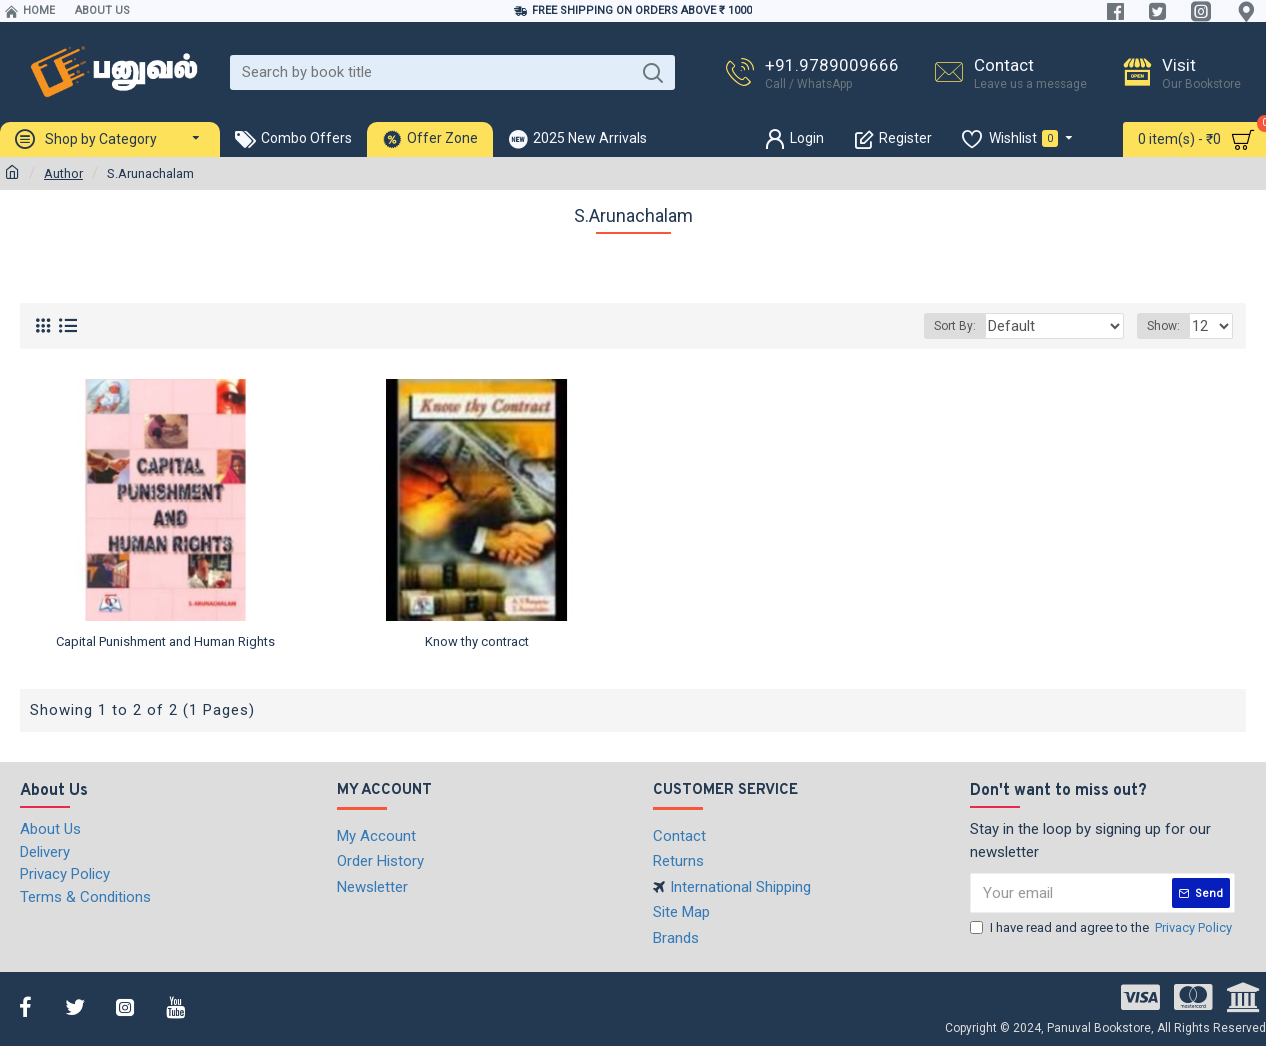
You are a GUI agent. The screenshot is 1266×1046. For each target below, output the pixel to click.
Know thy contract (477, 641)
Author (63, 173)
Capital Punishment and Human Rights (165, 641)
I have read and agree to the (1102, 928)
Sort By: (978, 326)
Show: (1166, 326)
